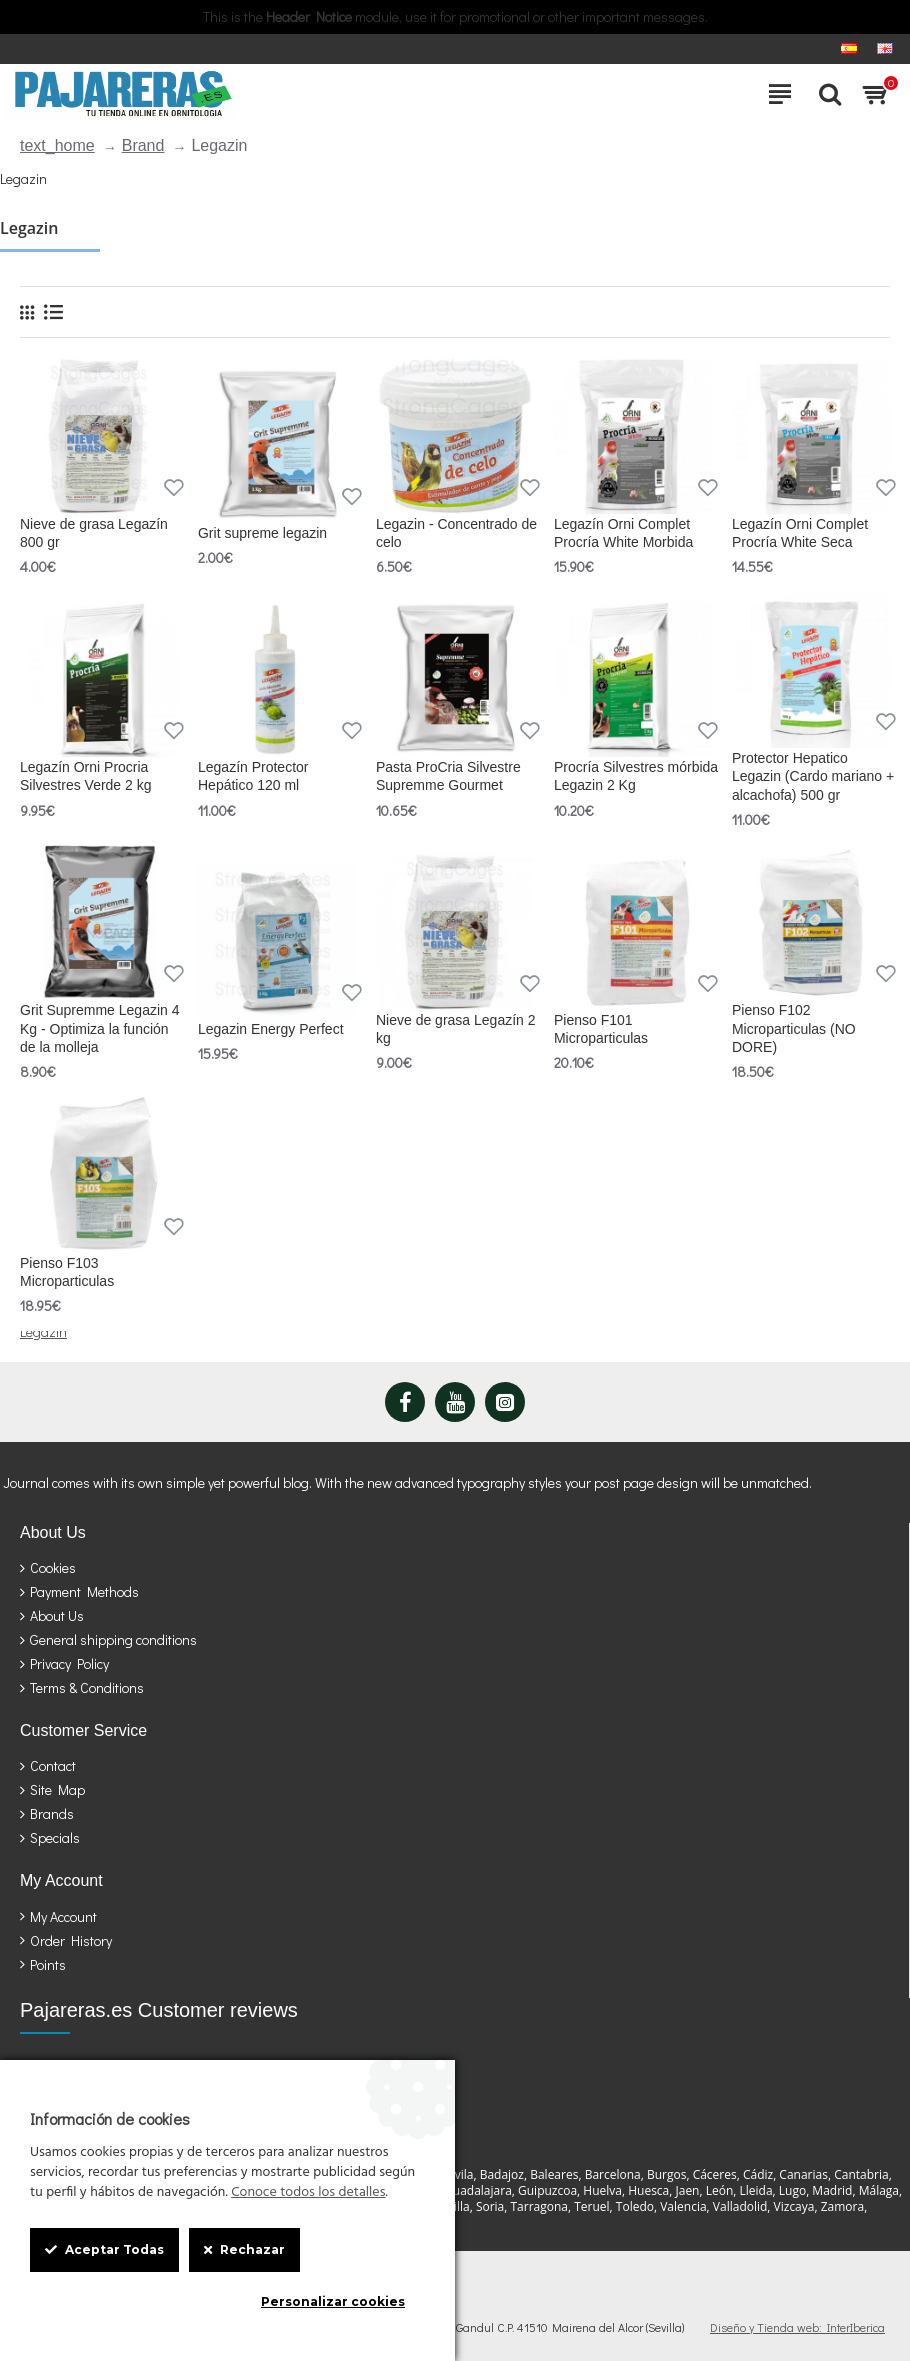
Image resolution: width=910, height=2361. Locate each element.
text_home (57, 145)
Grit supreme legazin (262, 533)
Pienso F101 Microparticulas (601, 1029)
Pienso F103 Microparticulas (67, 1272)
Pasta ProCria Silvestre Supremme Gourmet (448, 776)
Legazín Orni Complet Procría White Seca (800, 533)
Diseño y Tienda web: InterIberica (797, 2327)
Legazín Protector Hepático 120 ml (253, 776)
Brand (143, 145)
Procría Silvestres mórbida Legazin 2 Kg (636, 776)
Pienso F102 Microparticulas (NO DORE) (794, 1028)
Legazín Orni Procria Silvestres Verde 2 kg (86, 776)
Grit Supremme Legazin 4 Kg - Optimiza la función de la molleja (100, 1028)
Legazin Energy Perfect (271, 1029)
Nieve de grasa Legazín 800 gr (94, 533)
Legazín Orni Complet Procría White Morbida (623, 533)
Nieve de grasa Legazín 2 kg (456, 1029)
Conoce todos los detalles (308, 2193)
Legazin (43, 1331)
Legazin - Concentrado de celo (456, 533)
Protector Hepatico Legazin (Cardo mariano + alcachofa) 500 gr (813, 776)
